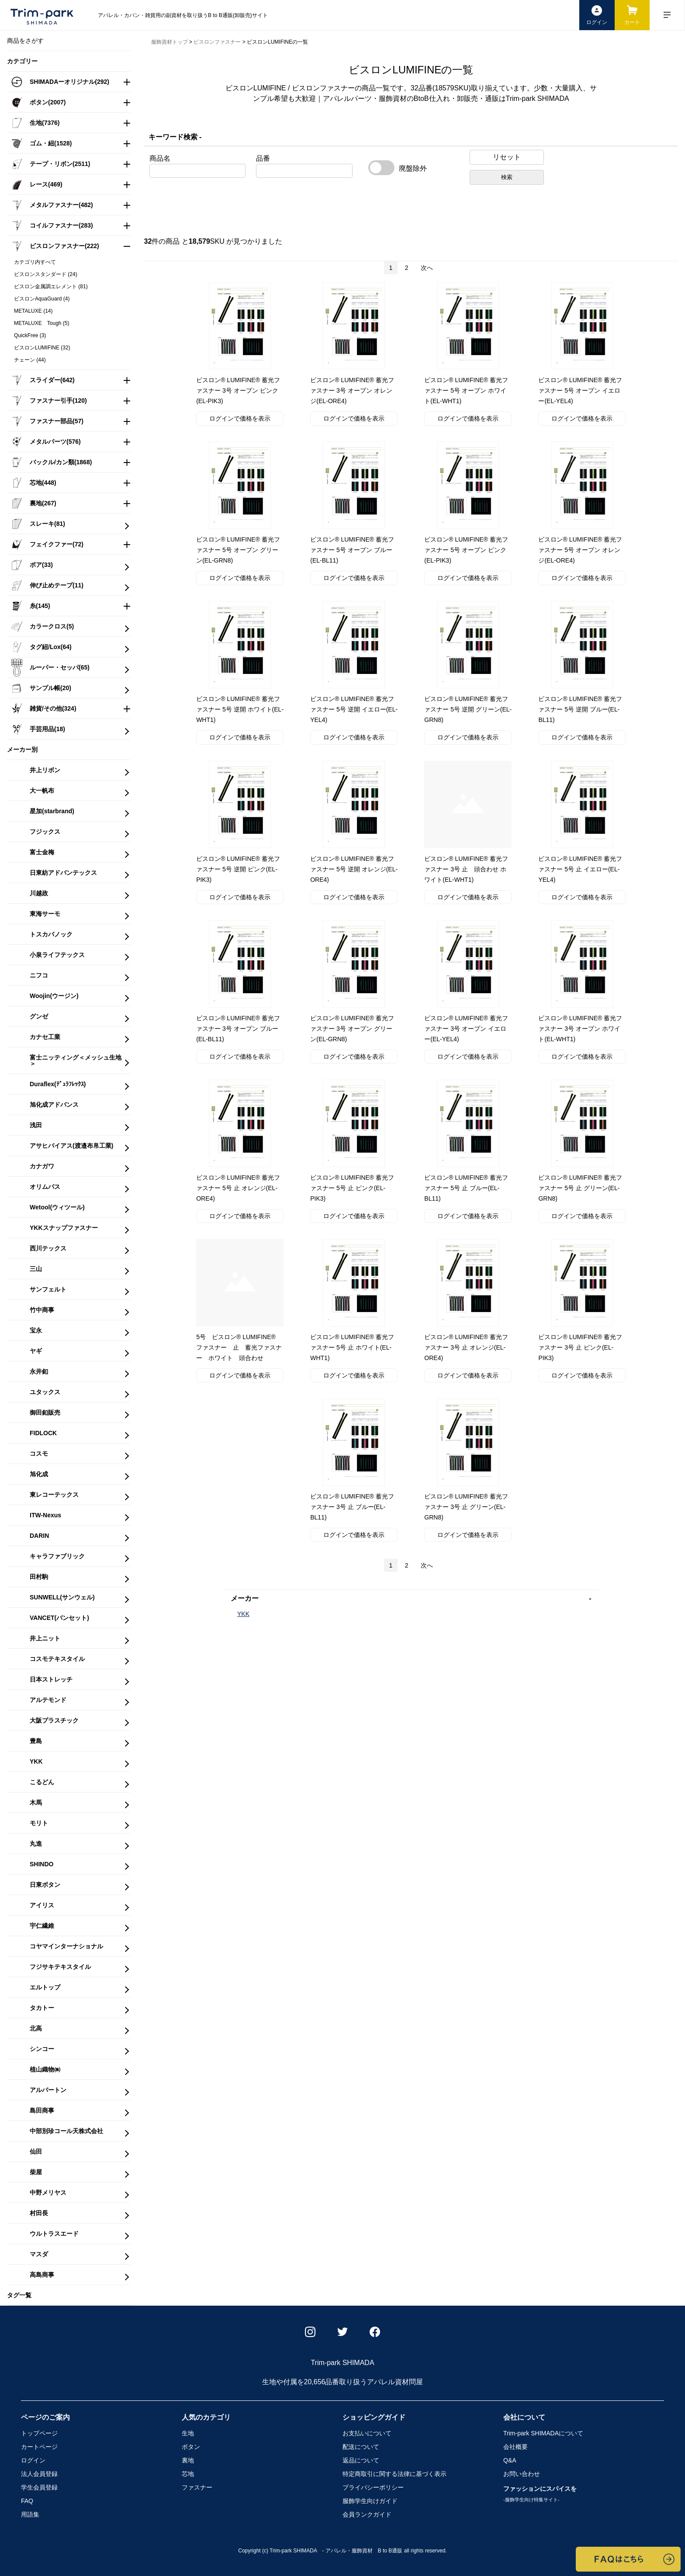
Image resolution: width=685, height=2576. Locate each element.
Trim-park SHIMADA (543, 2433)
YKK (243, 1614)
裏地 (188, 2460)
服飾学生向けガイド (370, 2501)
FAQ (27, 2501)
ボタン (191, 2447)
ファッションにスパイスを (540, 2493)
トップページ (39, 2433)
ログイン (33, 2460)
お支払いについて (366, 2433)
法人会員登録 (39, 2474)
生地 (188, 2433)
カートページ (39, 2447)
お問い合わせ (521, 2474)
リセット (507, 157)
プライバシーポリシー (373, 2487)
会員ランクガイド (366, 2514)
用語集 (30, 2514)
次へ (427, 267)
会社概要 (515, 2447)
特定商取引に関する (394, 2474)
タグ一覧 (19, 2295)
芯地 (188, 2474)
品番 (263, 158)
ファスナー (197, 2487)
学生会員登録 (39, 2487)
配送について (360, 2447)
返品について (360, 2460)
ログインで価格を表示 (239, 418)
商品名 (159, 158)
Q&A (509, 2460)
